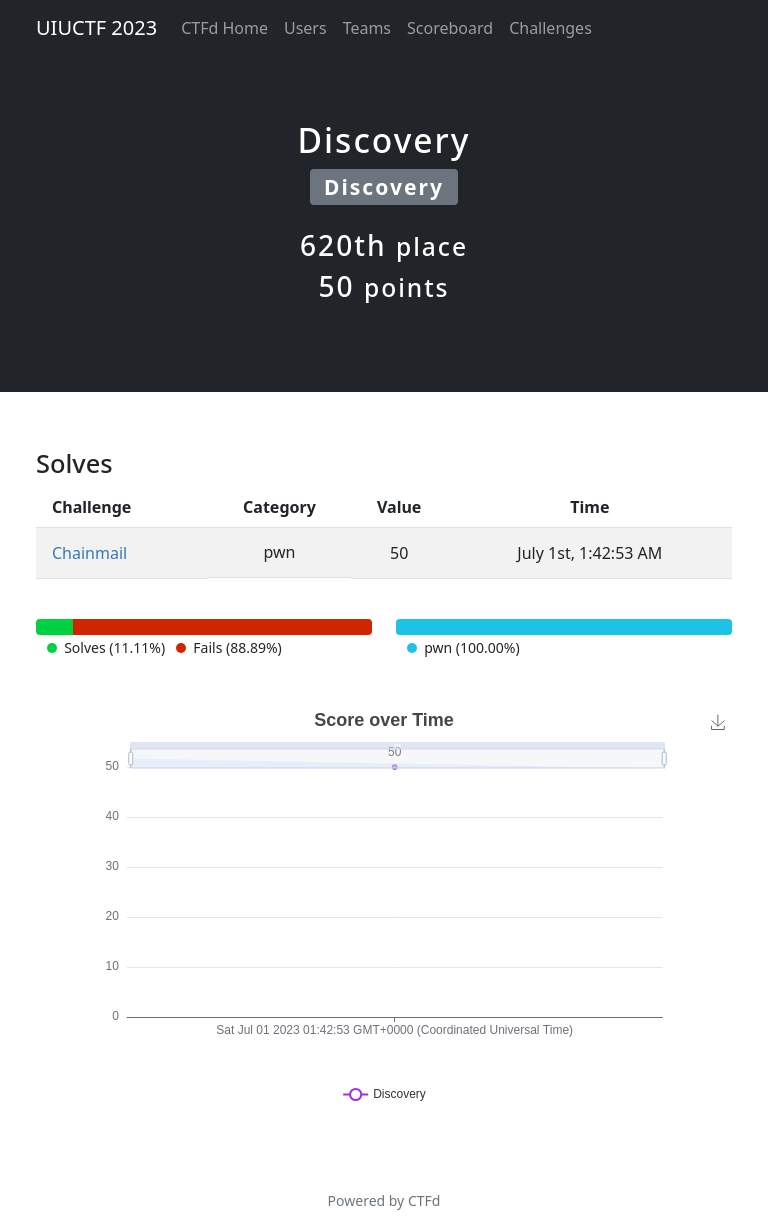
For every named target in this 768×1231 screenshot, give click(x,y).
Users (305, 28)
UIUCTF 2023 (96, 27)
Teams (367, 28)
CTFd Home (224, 28)
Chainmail (89, 553)
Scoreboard (450, 28)
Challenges (550, 28)
